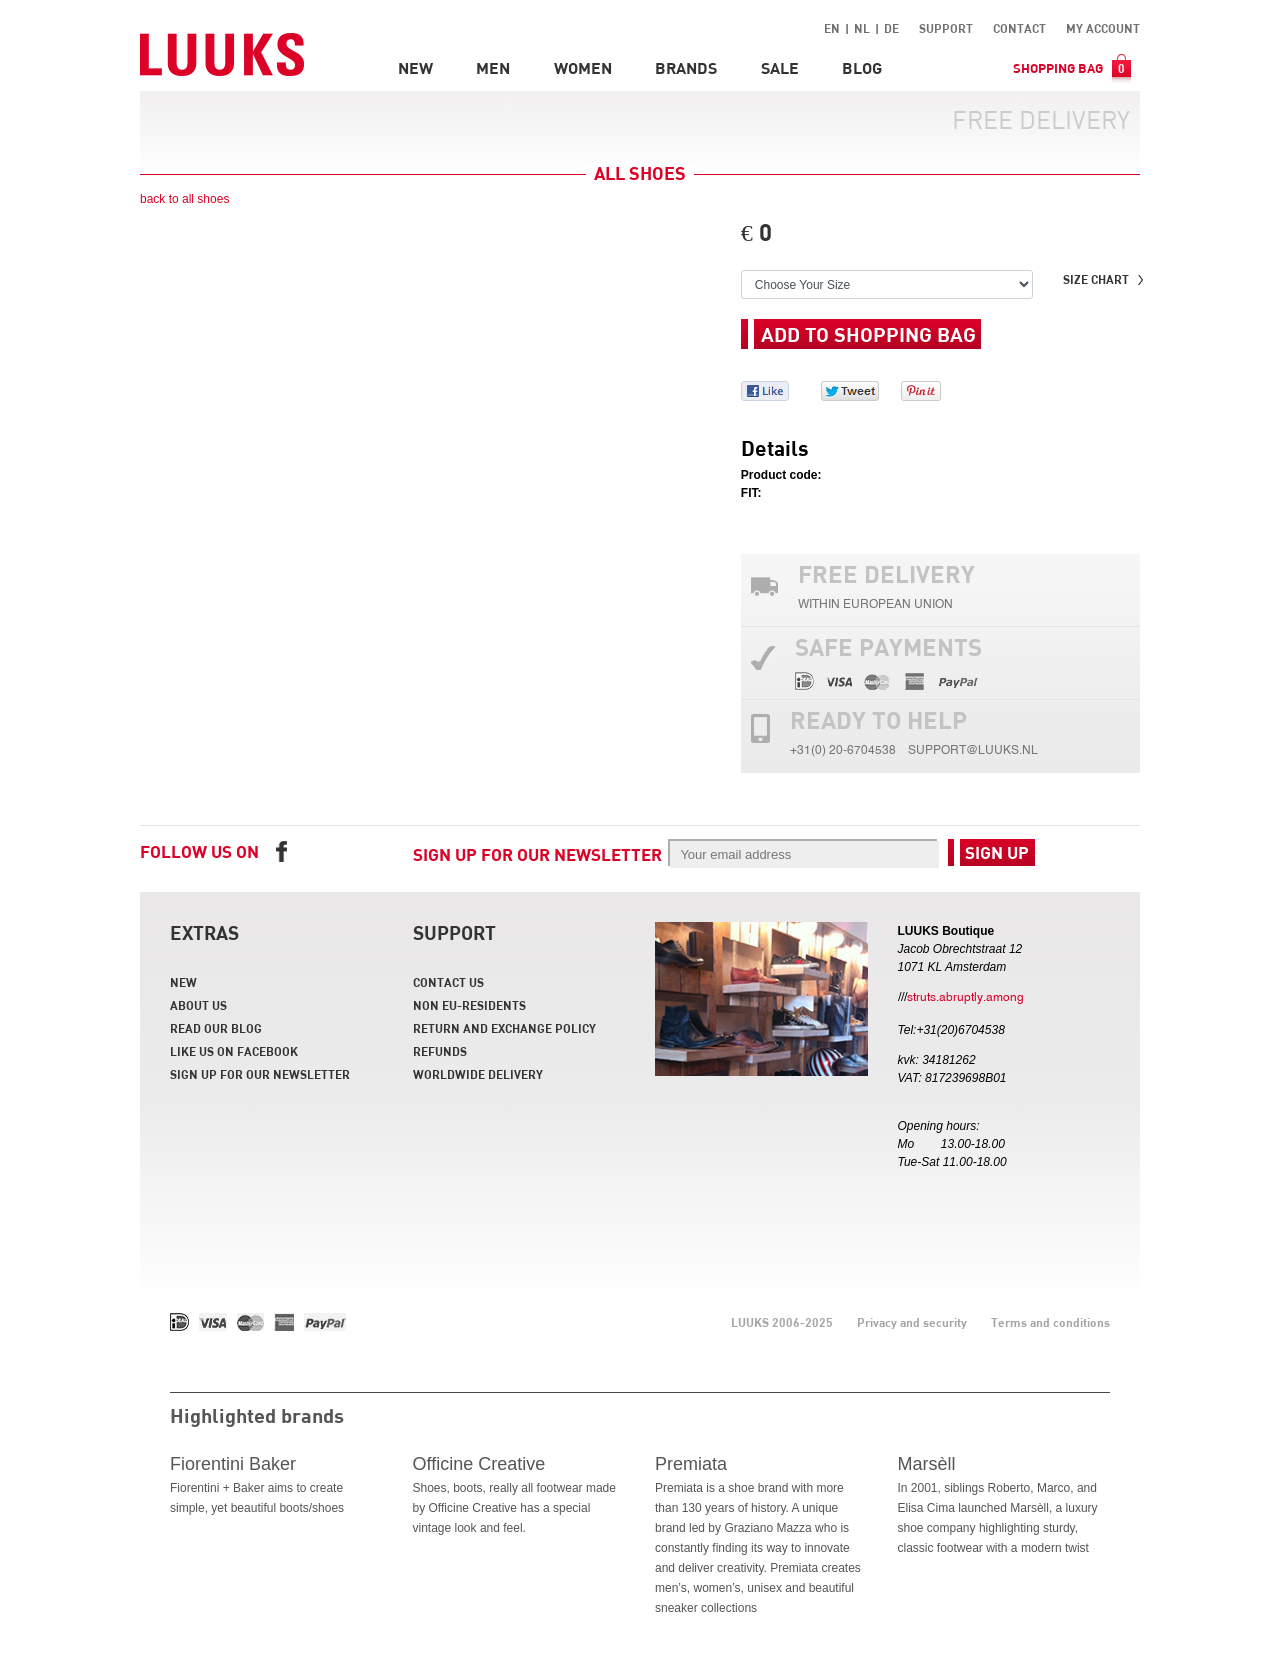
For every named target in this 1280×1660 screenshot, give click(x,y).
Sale (780, 67)
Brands (686, 67)
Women (583, 67)
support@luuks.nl (973, 752)
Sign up (997, 852)
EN (832, 28)
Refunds (440, 1051)
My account (1103, 28)
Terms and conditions (1050, 1322)
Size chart (1096, 279)
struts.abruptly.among (965, 999)
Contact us (448, 982)
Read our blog (216, 1028)
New (415, 67)
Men (493, 67)
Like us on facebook (234, 1051)
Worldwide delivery (478, 1074)
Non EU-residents (469, 1005)
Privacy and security (912, 1322)
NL (862, 28)
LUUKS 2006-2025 (782, 1322)
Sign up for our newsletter (537, 854)
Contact (1019, 28)
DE (891, 28)
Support (946, 28)
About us (198, 1005)
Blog (862, 67)
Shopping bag (1072, 67)
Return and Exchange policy (504, 1028)
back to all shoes (184, 199)
